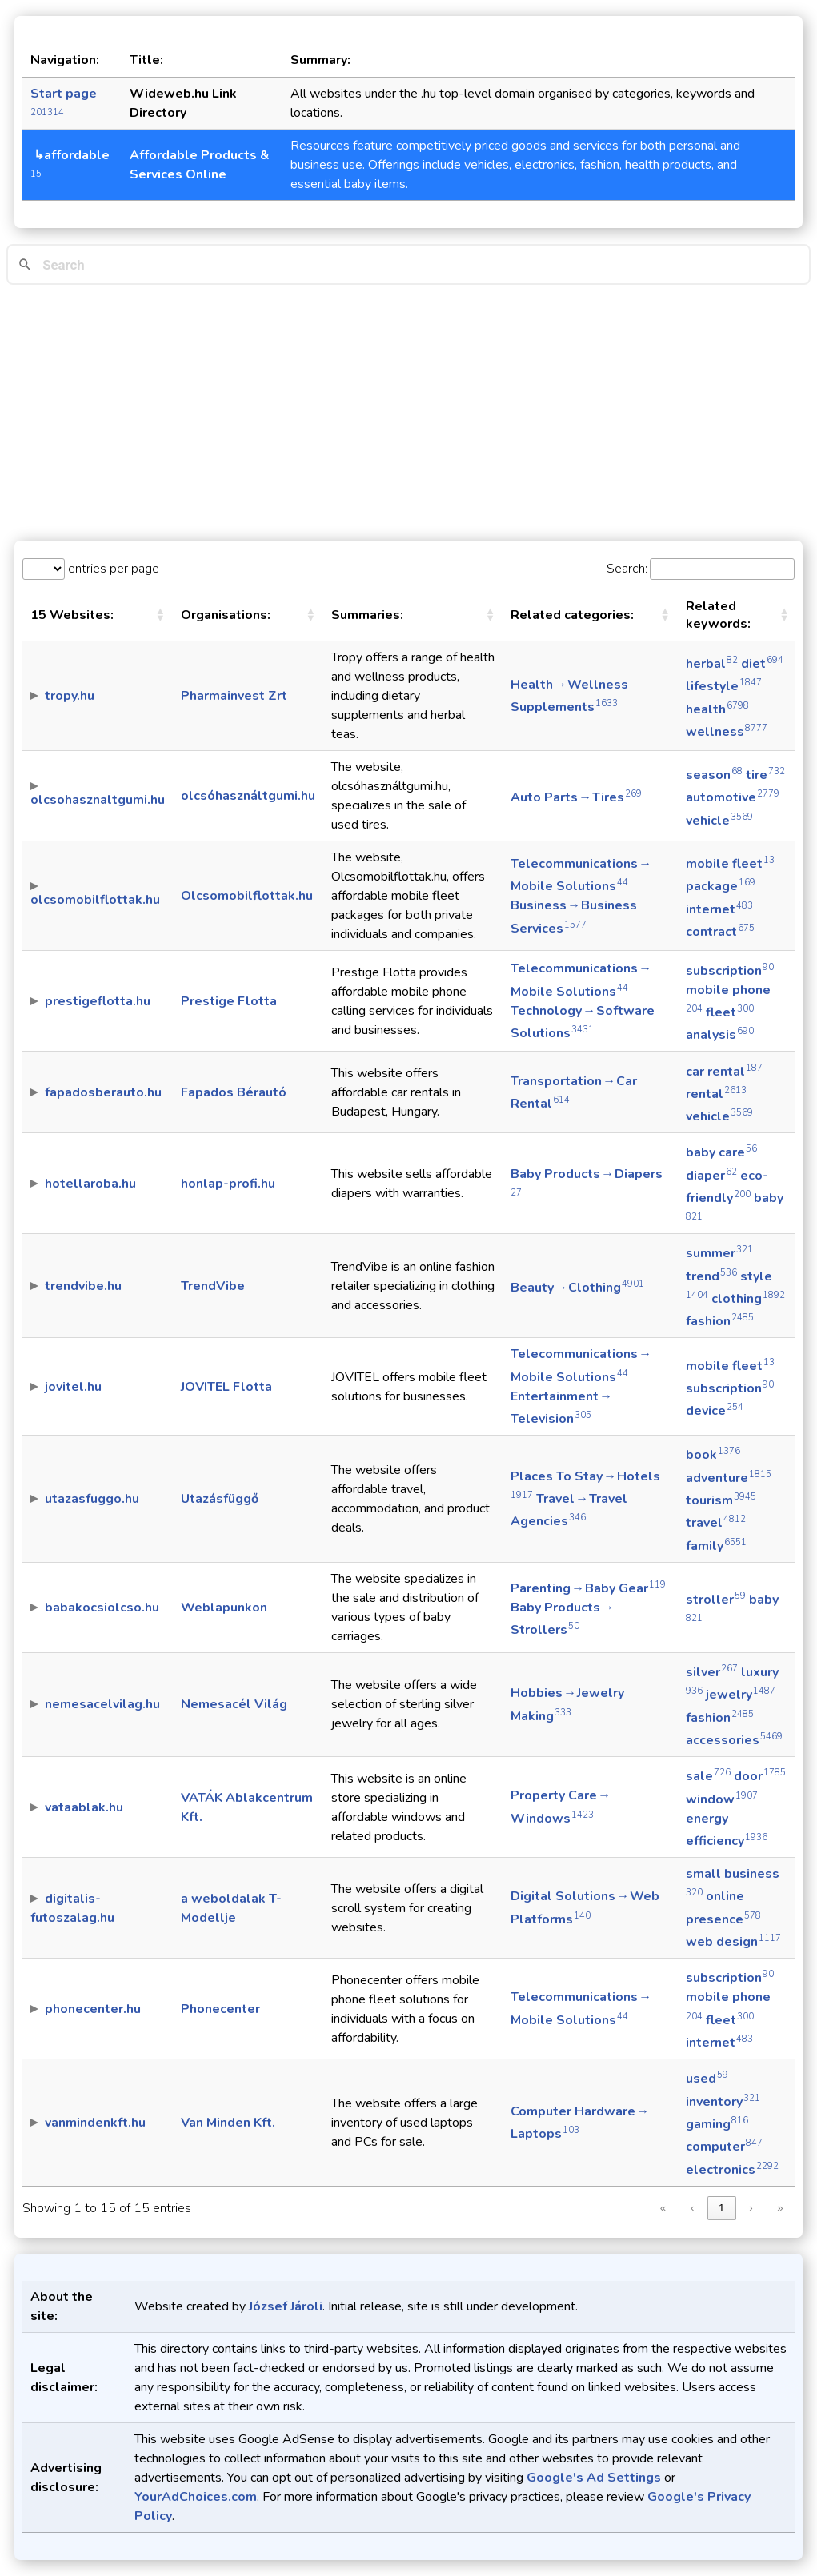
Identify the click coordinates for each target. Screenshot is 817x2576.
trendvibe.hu (83, 1286)
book (713, 1455)
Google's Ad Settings (594, 2477)
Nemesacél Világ (234, 1704)
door (760, 1776)
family (716, 1546)
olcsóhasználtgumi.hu (248, 796)
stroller (716, 1599)
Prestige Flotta (229, 1001)
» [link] (780, 2208)
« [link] (663, 2208)
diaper (711, 1175)
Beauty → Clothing (577, 1287)
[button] (160, 615)
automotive (732, 797)
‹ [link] (692, 2208)
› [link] (750, 2208)
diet (762, 664)
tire (765, 775)
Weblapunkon (224, 1607)
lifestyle (724, 686)
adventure (728, 1478)
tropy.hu (69, 696)
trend (711, 1276)
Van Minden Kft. (228, 2122)
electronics (732, 2170)
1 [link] (721, 2208)
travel (716, 1523)
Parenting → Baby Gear (588, 1588)
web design (733, 1942)
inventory (723, 2102)
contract (720, 932)
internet (719, 909)
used (707, 2078)
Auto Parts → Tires (576, 797)
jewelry (740, 1694)
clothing (748, 1299)
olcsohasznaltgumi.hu (97, 800)
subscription (730, 971)
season (714, 775)
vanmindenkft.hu (95, 2122)
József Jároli (285, 2306)
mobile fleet (730, 864)
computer (724, 2146)
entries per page (112, 568)
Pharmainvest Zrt (234, 696)
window (722, 1799)
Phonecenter (220, 2009)
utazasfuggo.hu (92, 1499)
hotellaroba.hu (90, 1183)
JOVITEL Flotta (226, 1387)
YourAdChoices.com (195, 2497)
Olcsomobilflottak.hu (247, 896)
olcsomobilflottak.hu (95, 900)
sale (708, 1776)
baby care (721, 1152)
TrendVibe (213, 1286)
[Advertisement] (408, 413)
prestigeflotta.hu (97, 1001)
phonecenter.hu (93, 2009)
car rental (724, 1071)
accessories (734, 1740)
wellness (726, 732)
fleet (730, 1012)
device (714, 1411)
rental (716, 1094)
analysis (720, 1035)
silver (712, 1672)
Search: (627, 568)
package (720, 886)
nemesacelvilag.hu (102, 1704)
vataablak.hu (84, 1807)
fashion (720, 1321)
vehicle (719, 820)
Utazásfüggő (219, 1499)
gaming (717, 2124)
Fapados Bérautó (233, 1092)
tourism (721, 1500)
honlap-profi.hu (228, 1183)
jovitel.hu (73, 1387)
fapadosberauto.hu (103, 1092)
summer (719, 1253)
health (717, 709)
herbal (712, 664)
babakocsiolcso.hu (102, 1607)
